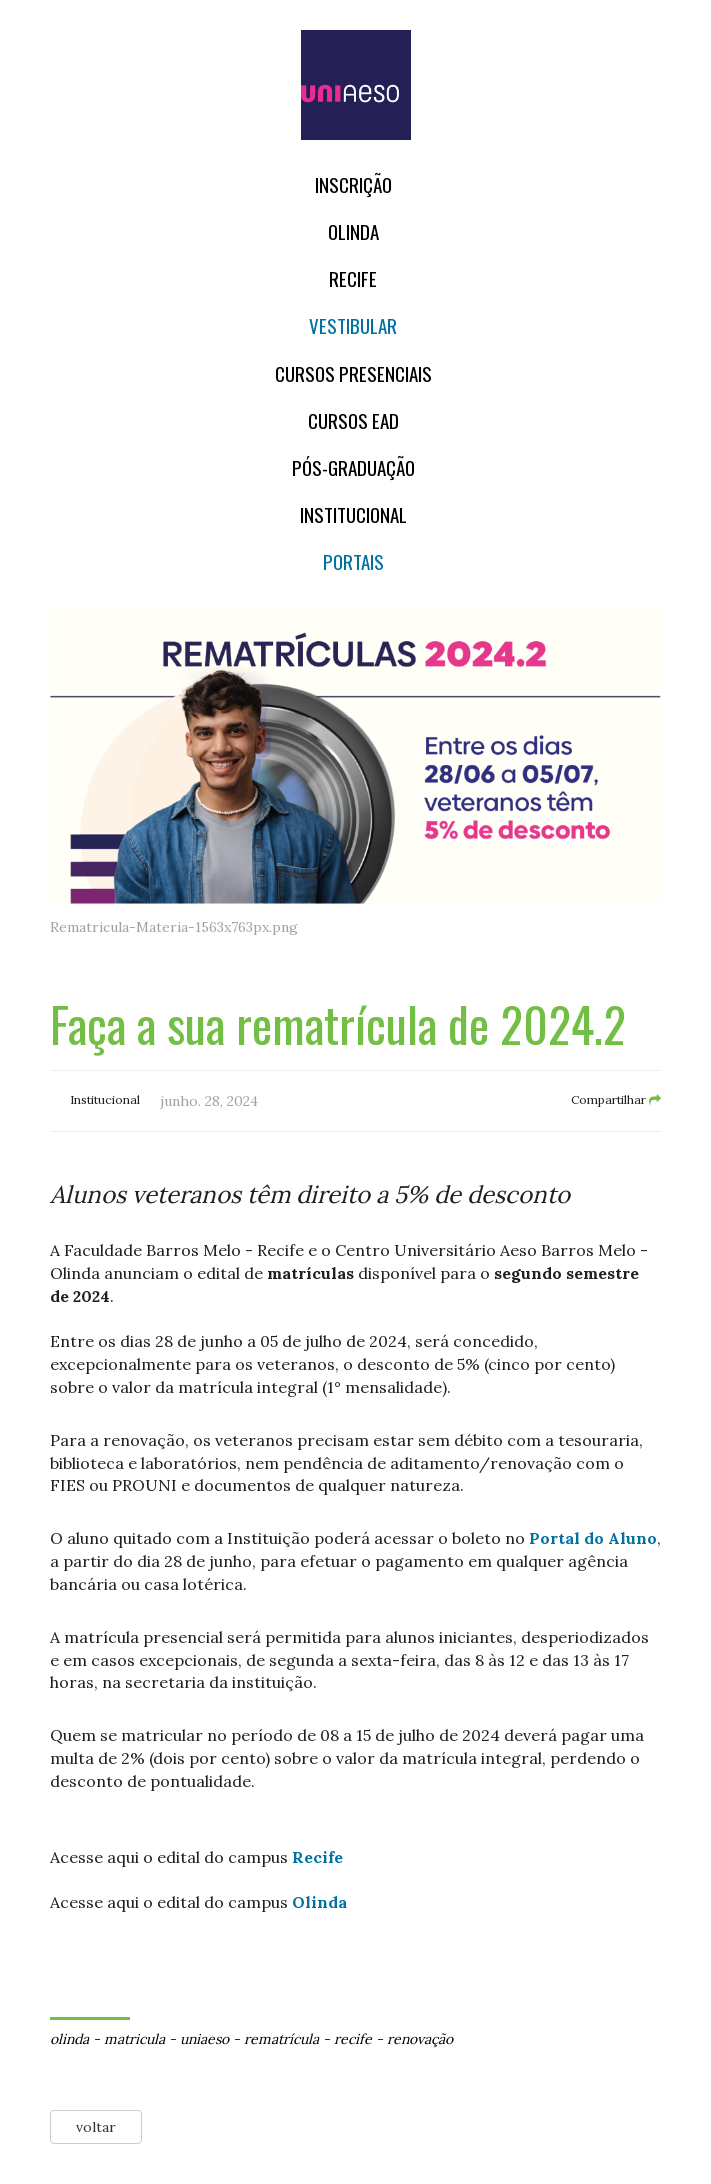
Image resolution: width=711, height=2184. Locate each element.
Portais (353, 561)
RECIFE (353, 278)
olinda (69, 2039)
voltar (96, 2127)
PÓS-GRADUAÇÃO (353, 467)
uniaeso (204, 2039)
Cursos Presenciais (353, 373)
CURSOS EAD (353, 420)
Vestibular (353, 325)
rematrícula (281, 2039)
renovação (420, 2039)
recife (353, 2039)
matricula (134, 2039)
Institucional (353, 514)
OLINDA (353, 231)
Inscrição (353, 184)
